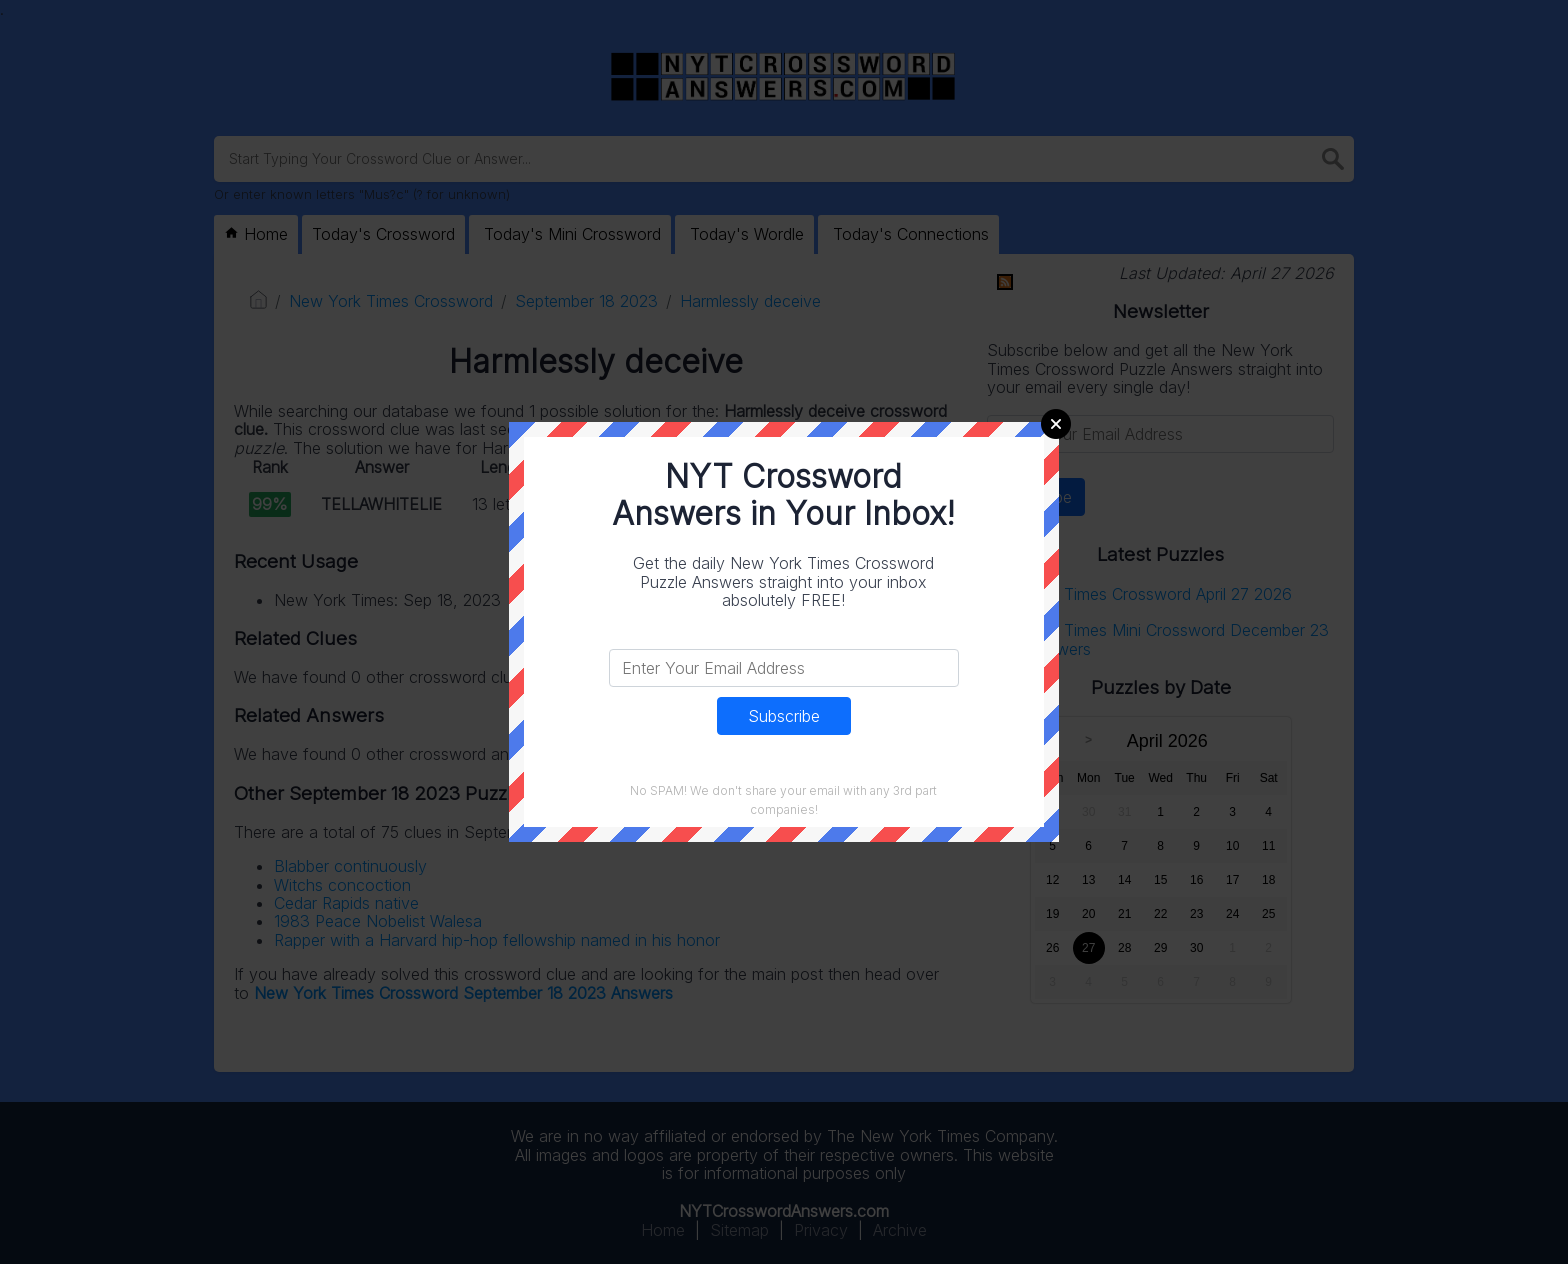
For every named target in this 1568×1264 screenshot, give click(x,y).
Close (1056, 424)
